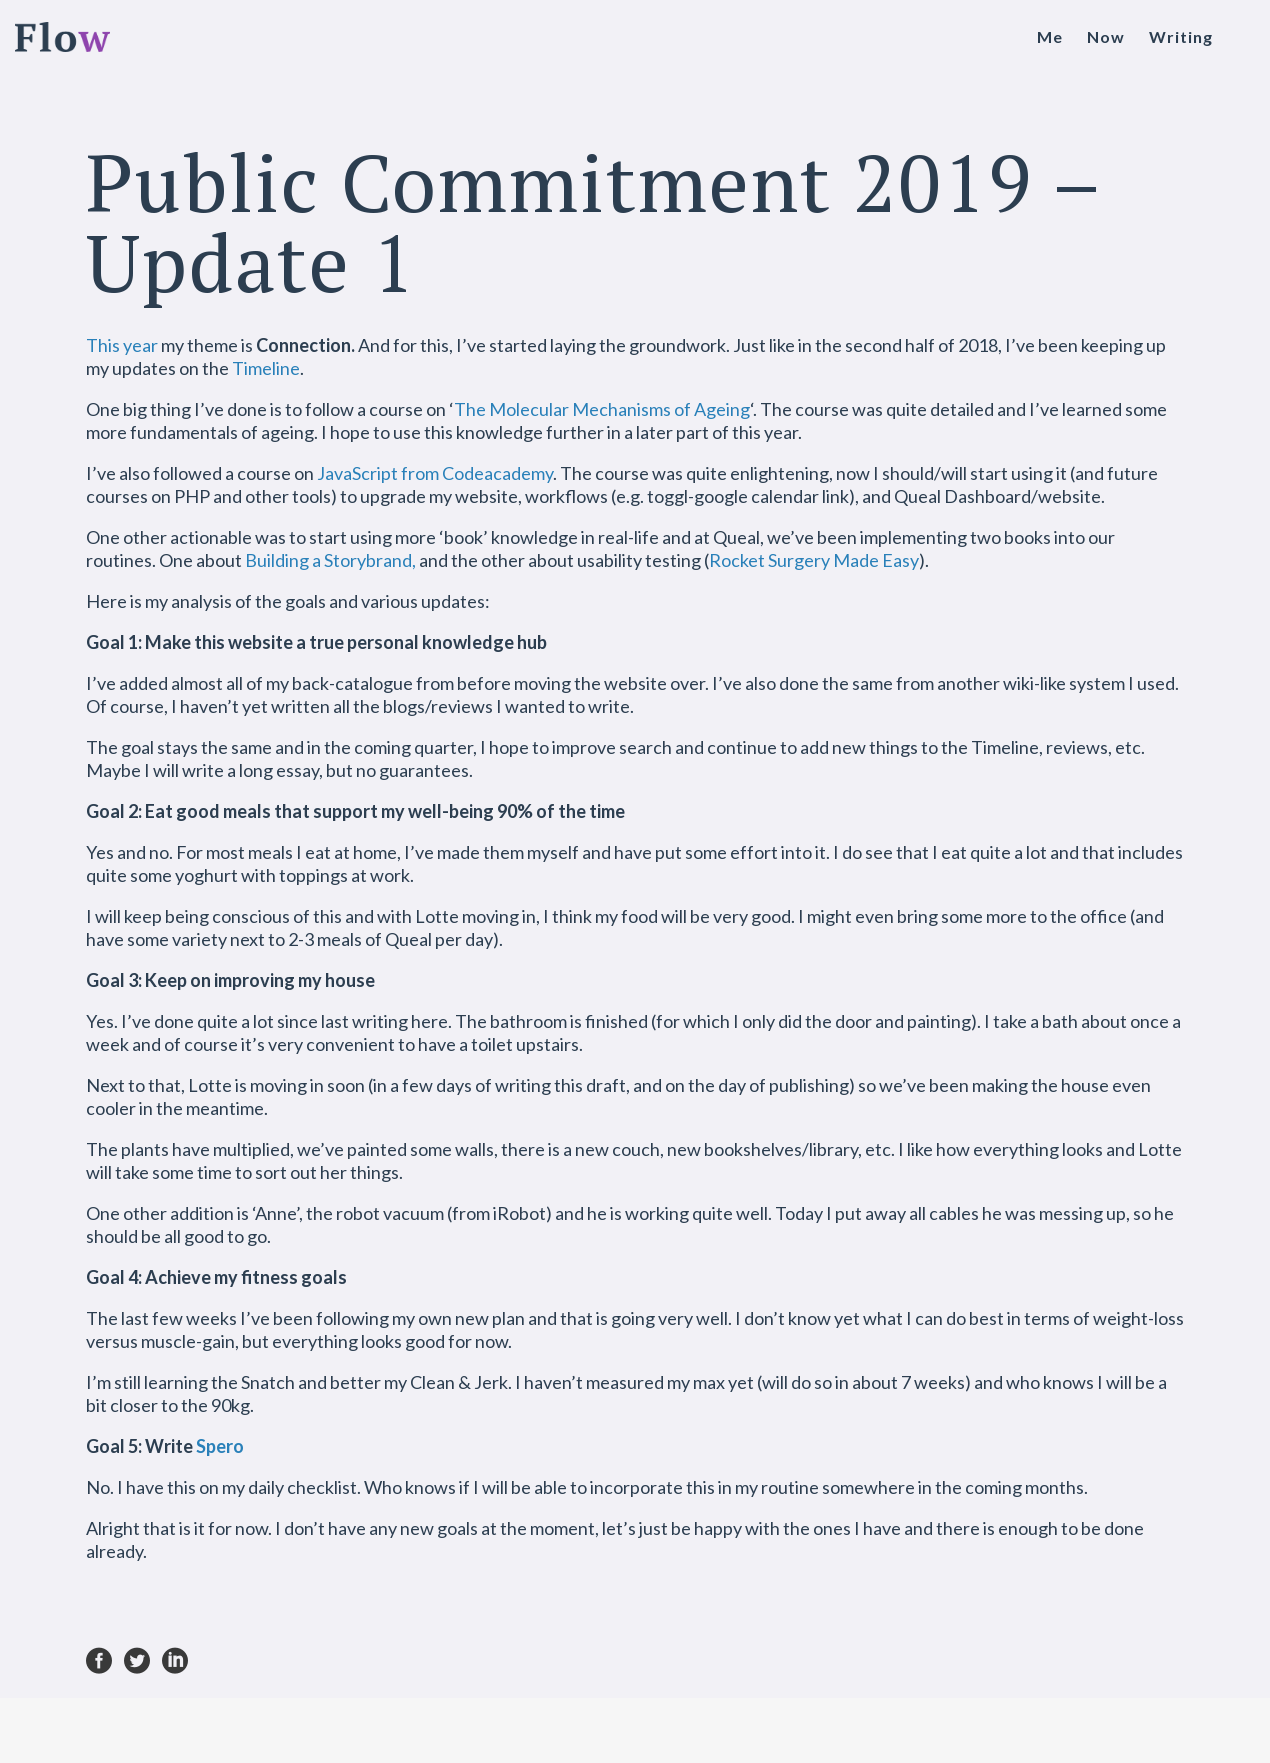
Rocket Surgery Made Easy (814, 560)
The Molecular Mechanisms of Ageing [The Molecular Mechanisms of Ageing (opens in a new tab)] (602, 409)
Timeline (266, 368)
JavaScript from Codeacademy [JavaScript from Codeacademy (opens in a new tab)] (435, 473)
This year (122, 345)
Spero (220, 1446)
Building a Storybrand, (330, 560)
